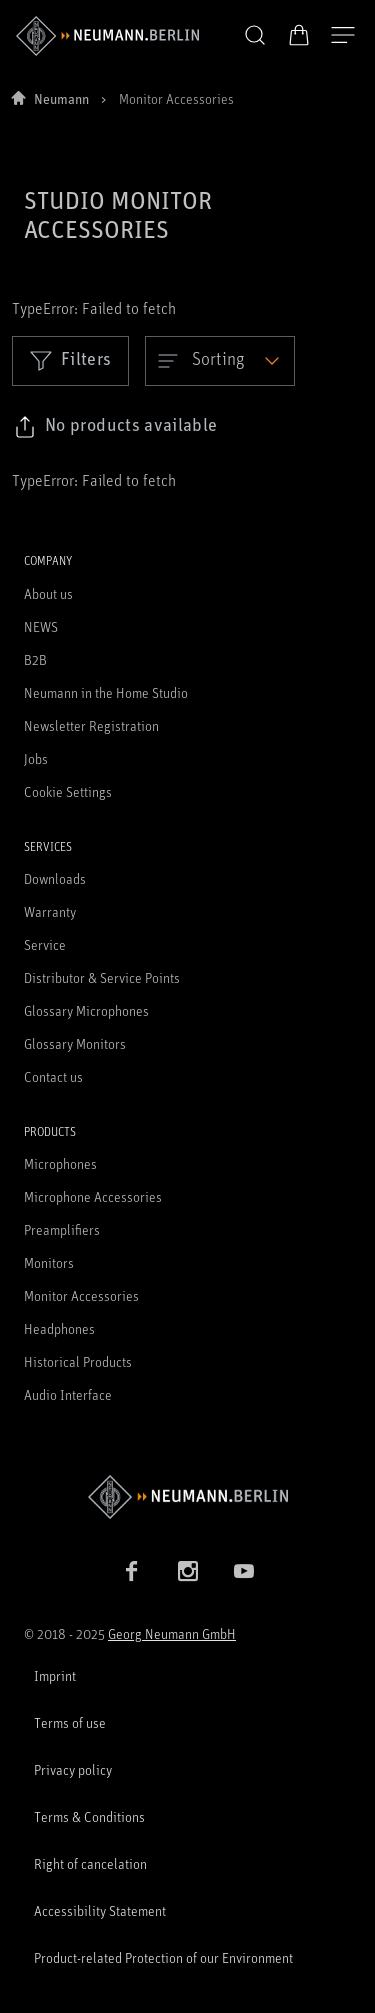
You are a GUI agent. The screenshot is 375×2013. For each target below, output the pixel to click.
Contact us (53, 1076)
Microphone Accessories (93, 1196)
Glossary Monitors (75, 1043)
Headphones (59, 1328)
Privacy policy (73, 1769)
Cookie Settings (68, 791)
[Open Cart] (299, 35)
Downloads (55, 878)
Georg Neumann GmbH (172, 1633)
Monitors (49, 1262)
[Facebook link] (132, 1571)
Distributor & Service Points (102, 977)
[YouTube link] (244, 1571)
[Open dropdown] (220, 361)
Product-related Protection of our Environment (163, 1957)
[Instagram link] (188, 1571)
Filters (70, 360)
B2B (35, 659)
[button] (255, 36)
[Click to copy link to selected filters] (115, 427)
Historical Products (78, 1361)
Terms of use (70, 1722)
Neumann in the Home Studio (106, 692)
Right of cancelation (90, 1863)
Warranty (50, 911)
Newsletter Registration (91, 725)
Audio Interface (68, 1394)
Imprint (55, 1675)
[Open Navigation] (343, 36)
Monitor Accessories (81, 1295)
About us (48, 593)
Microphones (60, 1163)
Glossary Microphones (86, 1010)
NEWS (41, 626)
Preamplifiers (62, 1229)
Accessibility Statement (100, 1910)
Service (45, 944)
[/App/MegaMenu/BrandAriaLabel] (107, 36)
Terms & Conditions (89, 1816)
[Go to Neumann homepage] (187, 1496)
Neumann (61, 98)
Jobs (36, 758)
